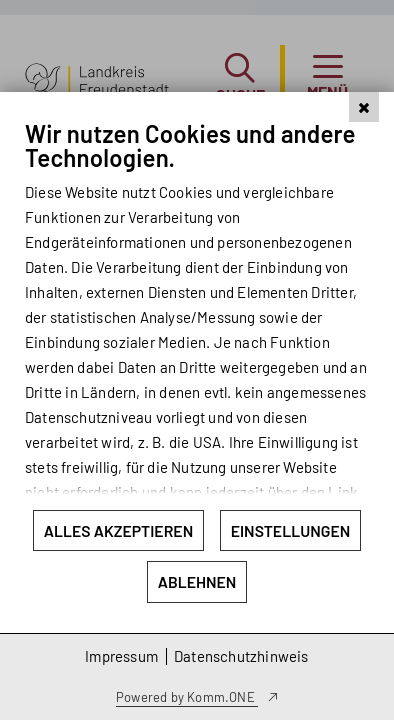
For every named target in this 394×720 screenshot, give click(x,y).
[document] (197, 339)
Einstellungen (291, 530)
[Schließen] (364, 159)
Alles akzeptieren (118, 530)
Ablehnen (197, 581)
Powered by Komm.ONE (187, 697)
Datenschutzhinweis (241, 656)
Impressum (121, 656)
